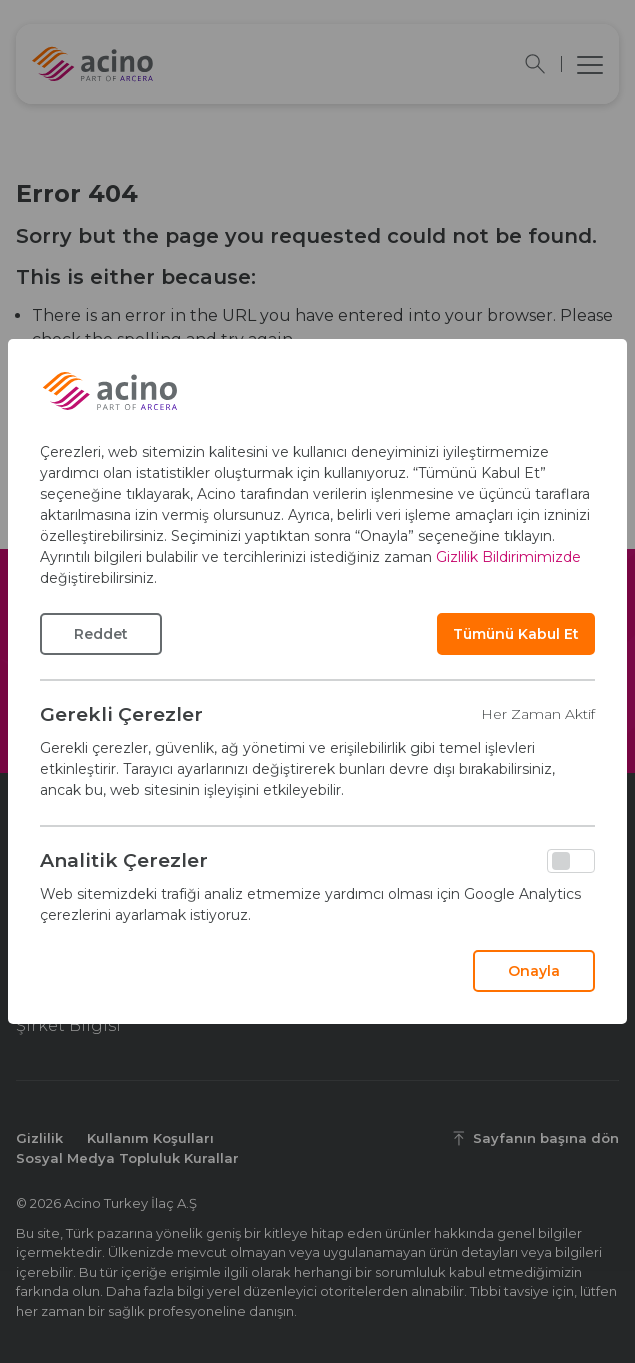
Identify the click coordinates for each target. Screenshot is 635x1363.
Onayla (534, 971)
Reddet (101, 634)
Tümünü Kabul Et (516, 634)
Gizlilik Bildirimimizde (508, 557)
